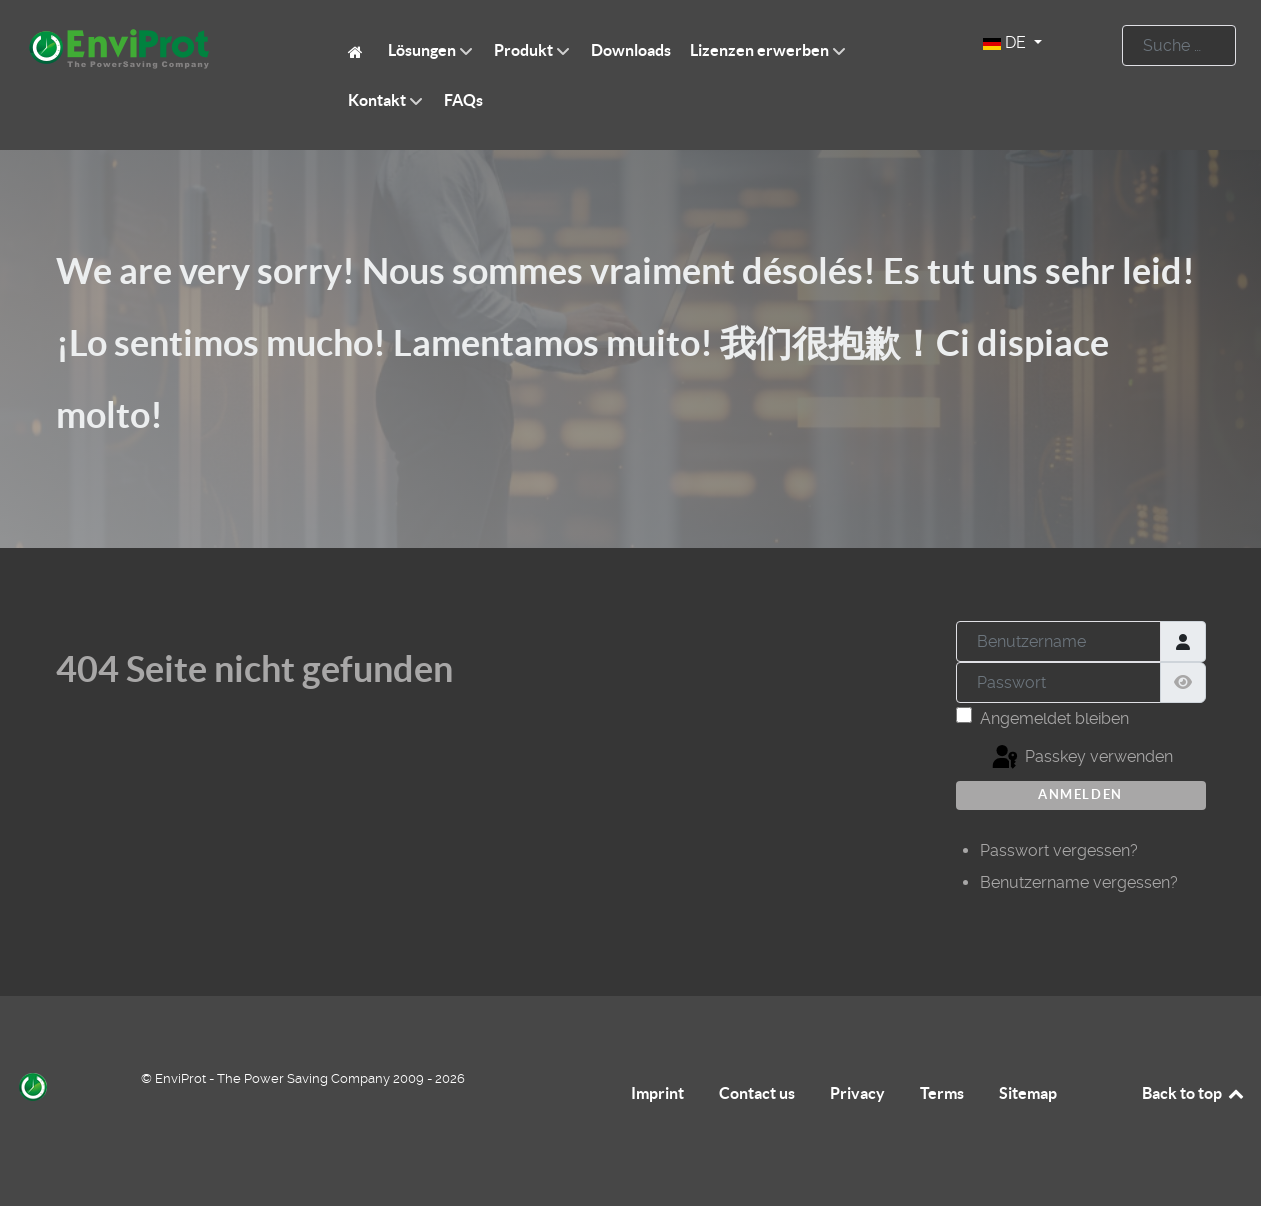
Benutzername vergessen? (1079, 882)
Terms (942, 1093)
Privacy (857, 1093)
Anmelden (1080, 794)
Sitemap (1028, 1093)
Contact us (757, 1093)
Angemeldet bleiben (1054, 718)
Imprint (657, 1093)
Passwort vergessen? (1059, 850)
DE (1006, 42)
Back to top (1194, 1093)
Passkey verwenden (1081, 758)
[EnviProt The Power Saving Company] (358, 50)
